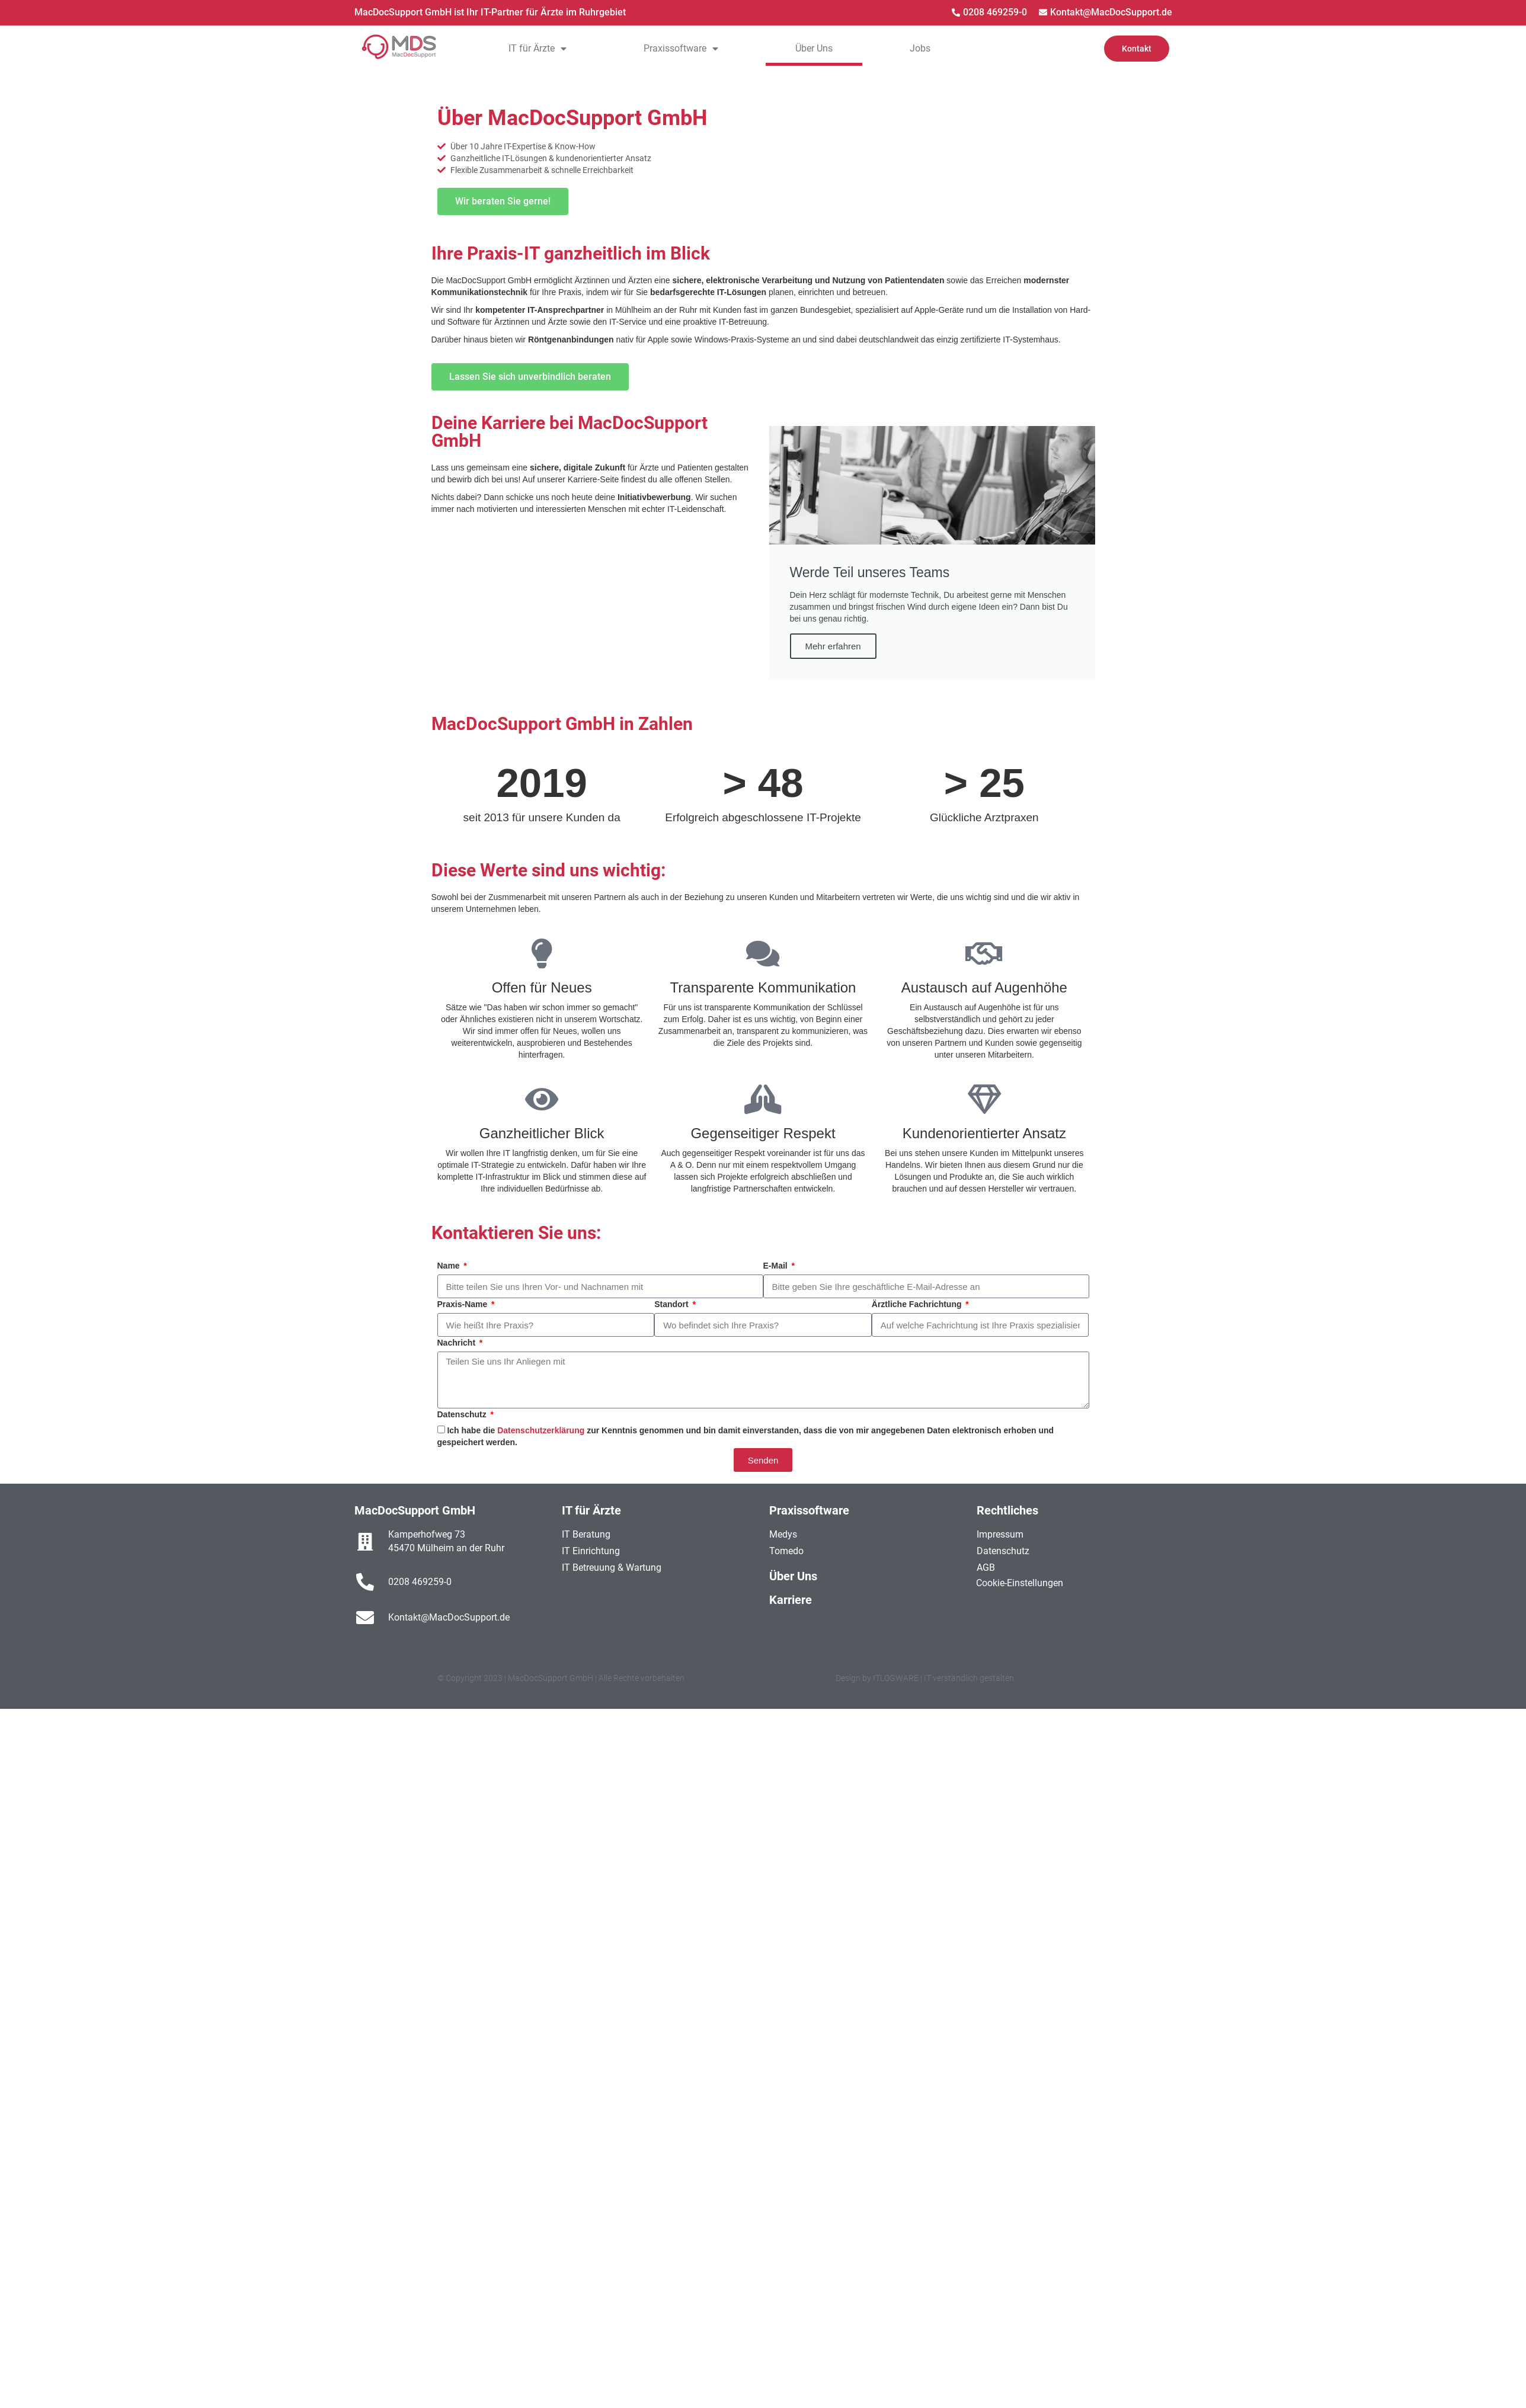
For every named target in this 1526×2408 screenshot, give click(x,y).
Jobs (920, 48)
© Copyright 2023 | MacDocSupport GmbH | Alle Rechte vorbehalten (560, 1678)
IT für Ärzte (537, 48)
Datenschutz (463, 1414)
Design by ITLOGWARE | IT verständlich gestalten (925, 1678)
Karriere (790, 1600)
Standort (672, 1304)
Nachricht (457, 1342)
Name (449, 1265)
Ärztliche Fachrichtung (918, 1304)
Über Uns (814, 48)
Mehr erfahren (833, 646)
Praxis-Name (463, 1304)
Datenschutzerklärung (542, 1430)
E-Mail (776, 1265)
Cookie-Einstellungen (1019, 1583)
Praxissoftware (681, 48)
